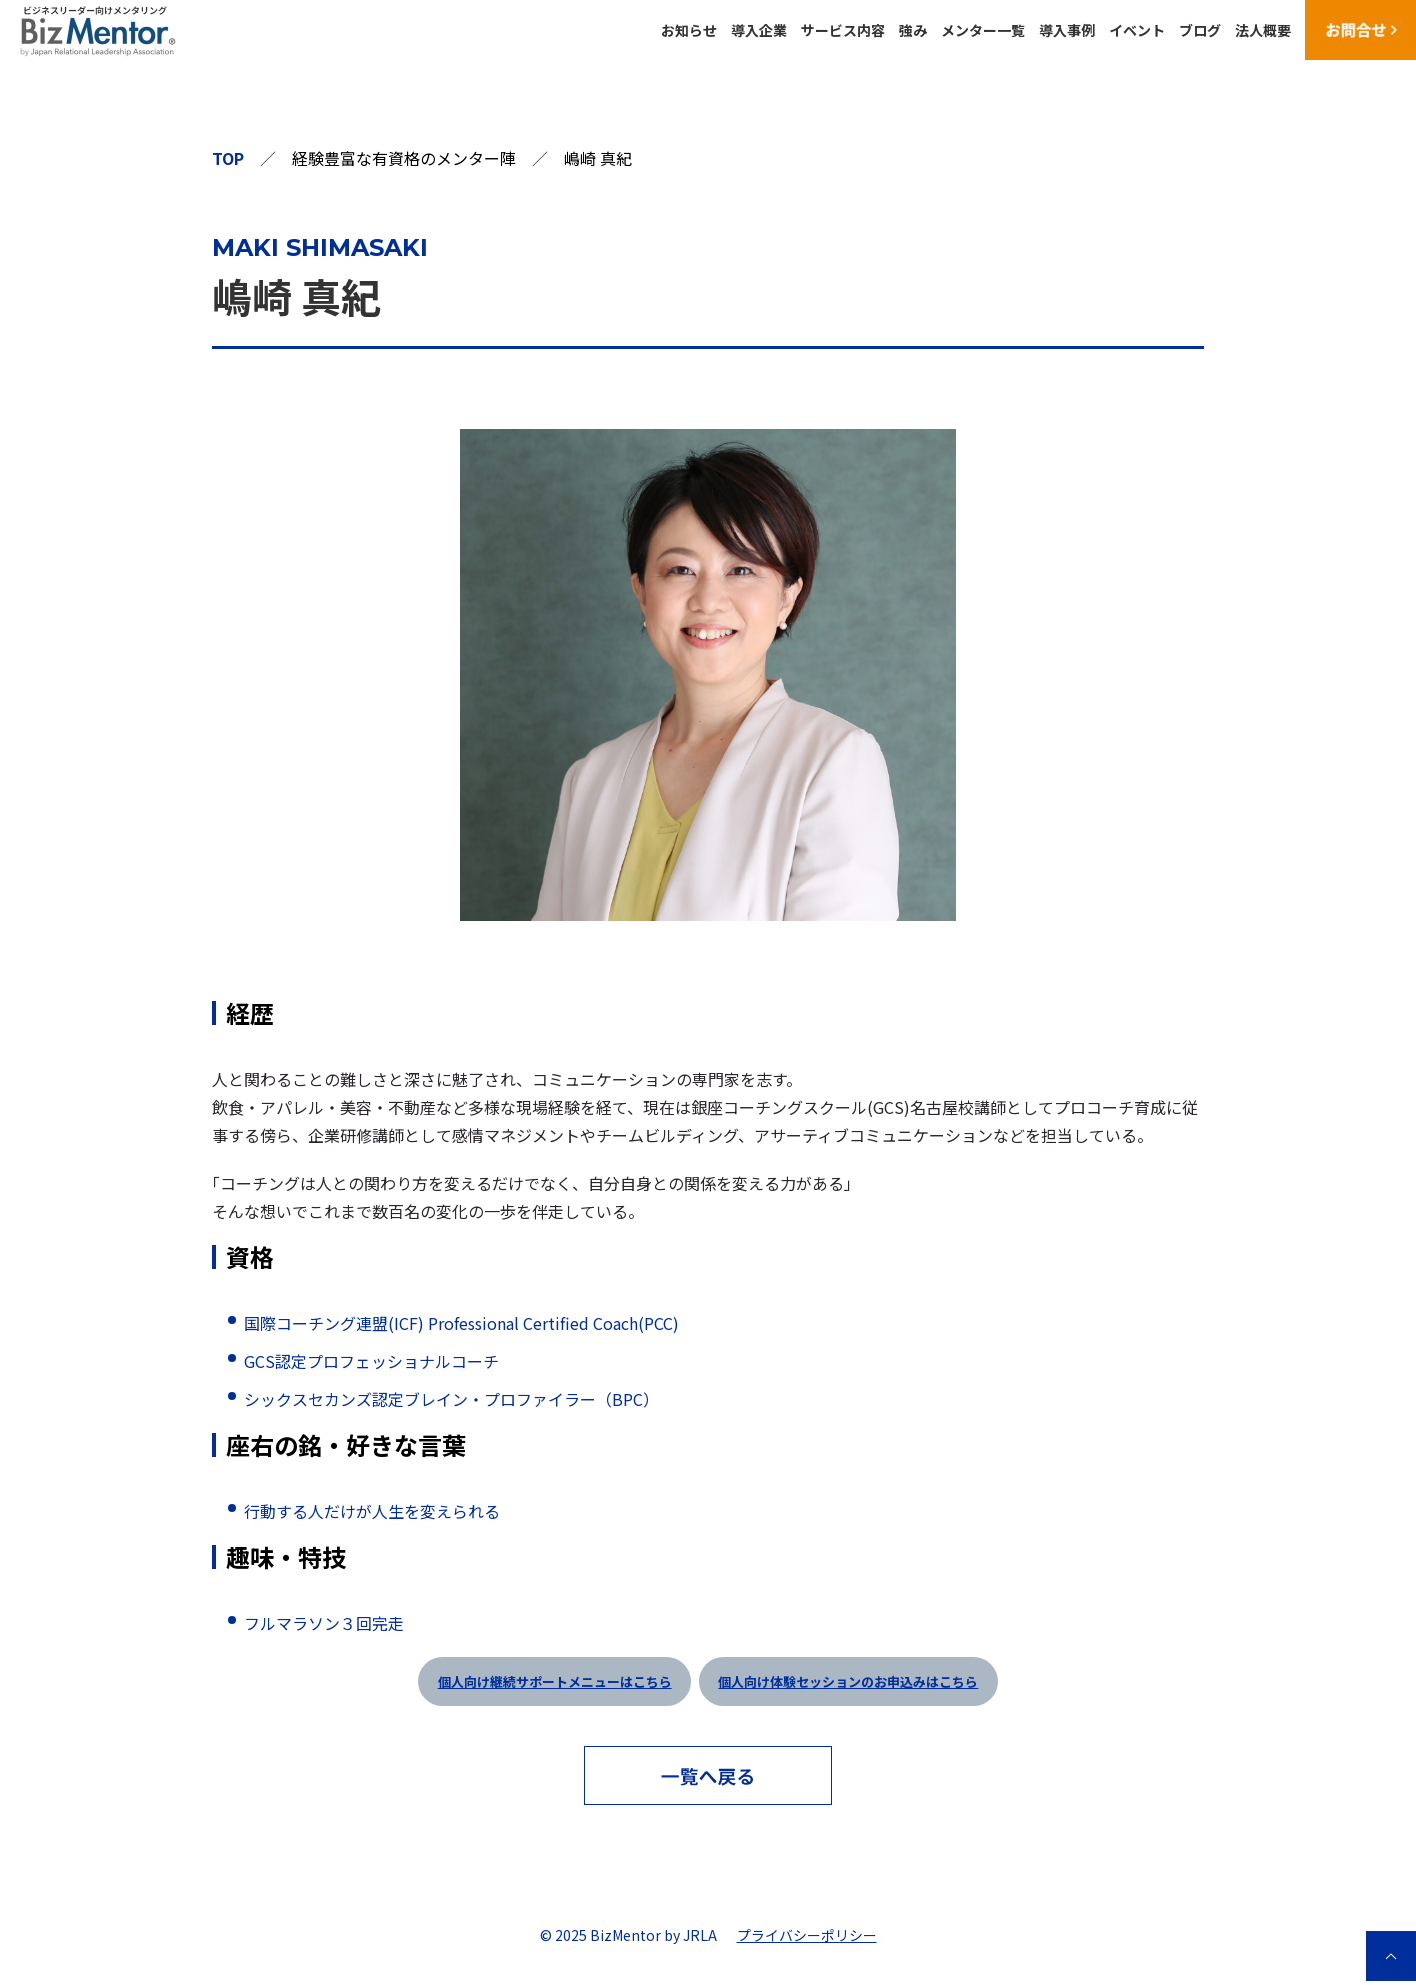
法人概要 (1263, 30)
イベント (1137, 30)
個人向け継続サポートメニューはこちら (555, 1681)
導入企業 (759, 30)
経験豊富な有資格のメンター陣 (404, 158)
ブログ (1200, 30)
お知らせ (689, 30)
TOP (228, 158)
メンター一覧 (983, 30)
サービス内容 (843, 30)
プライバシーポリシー (807, 1935)
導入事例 (1067, 30)
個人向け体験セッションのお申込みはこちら (848, 1681)
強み (913, 30)
